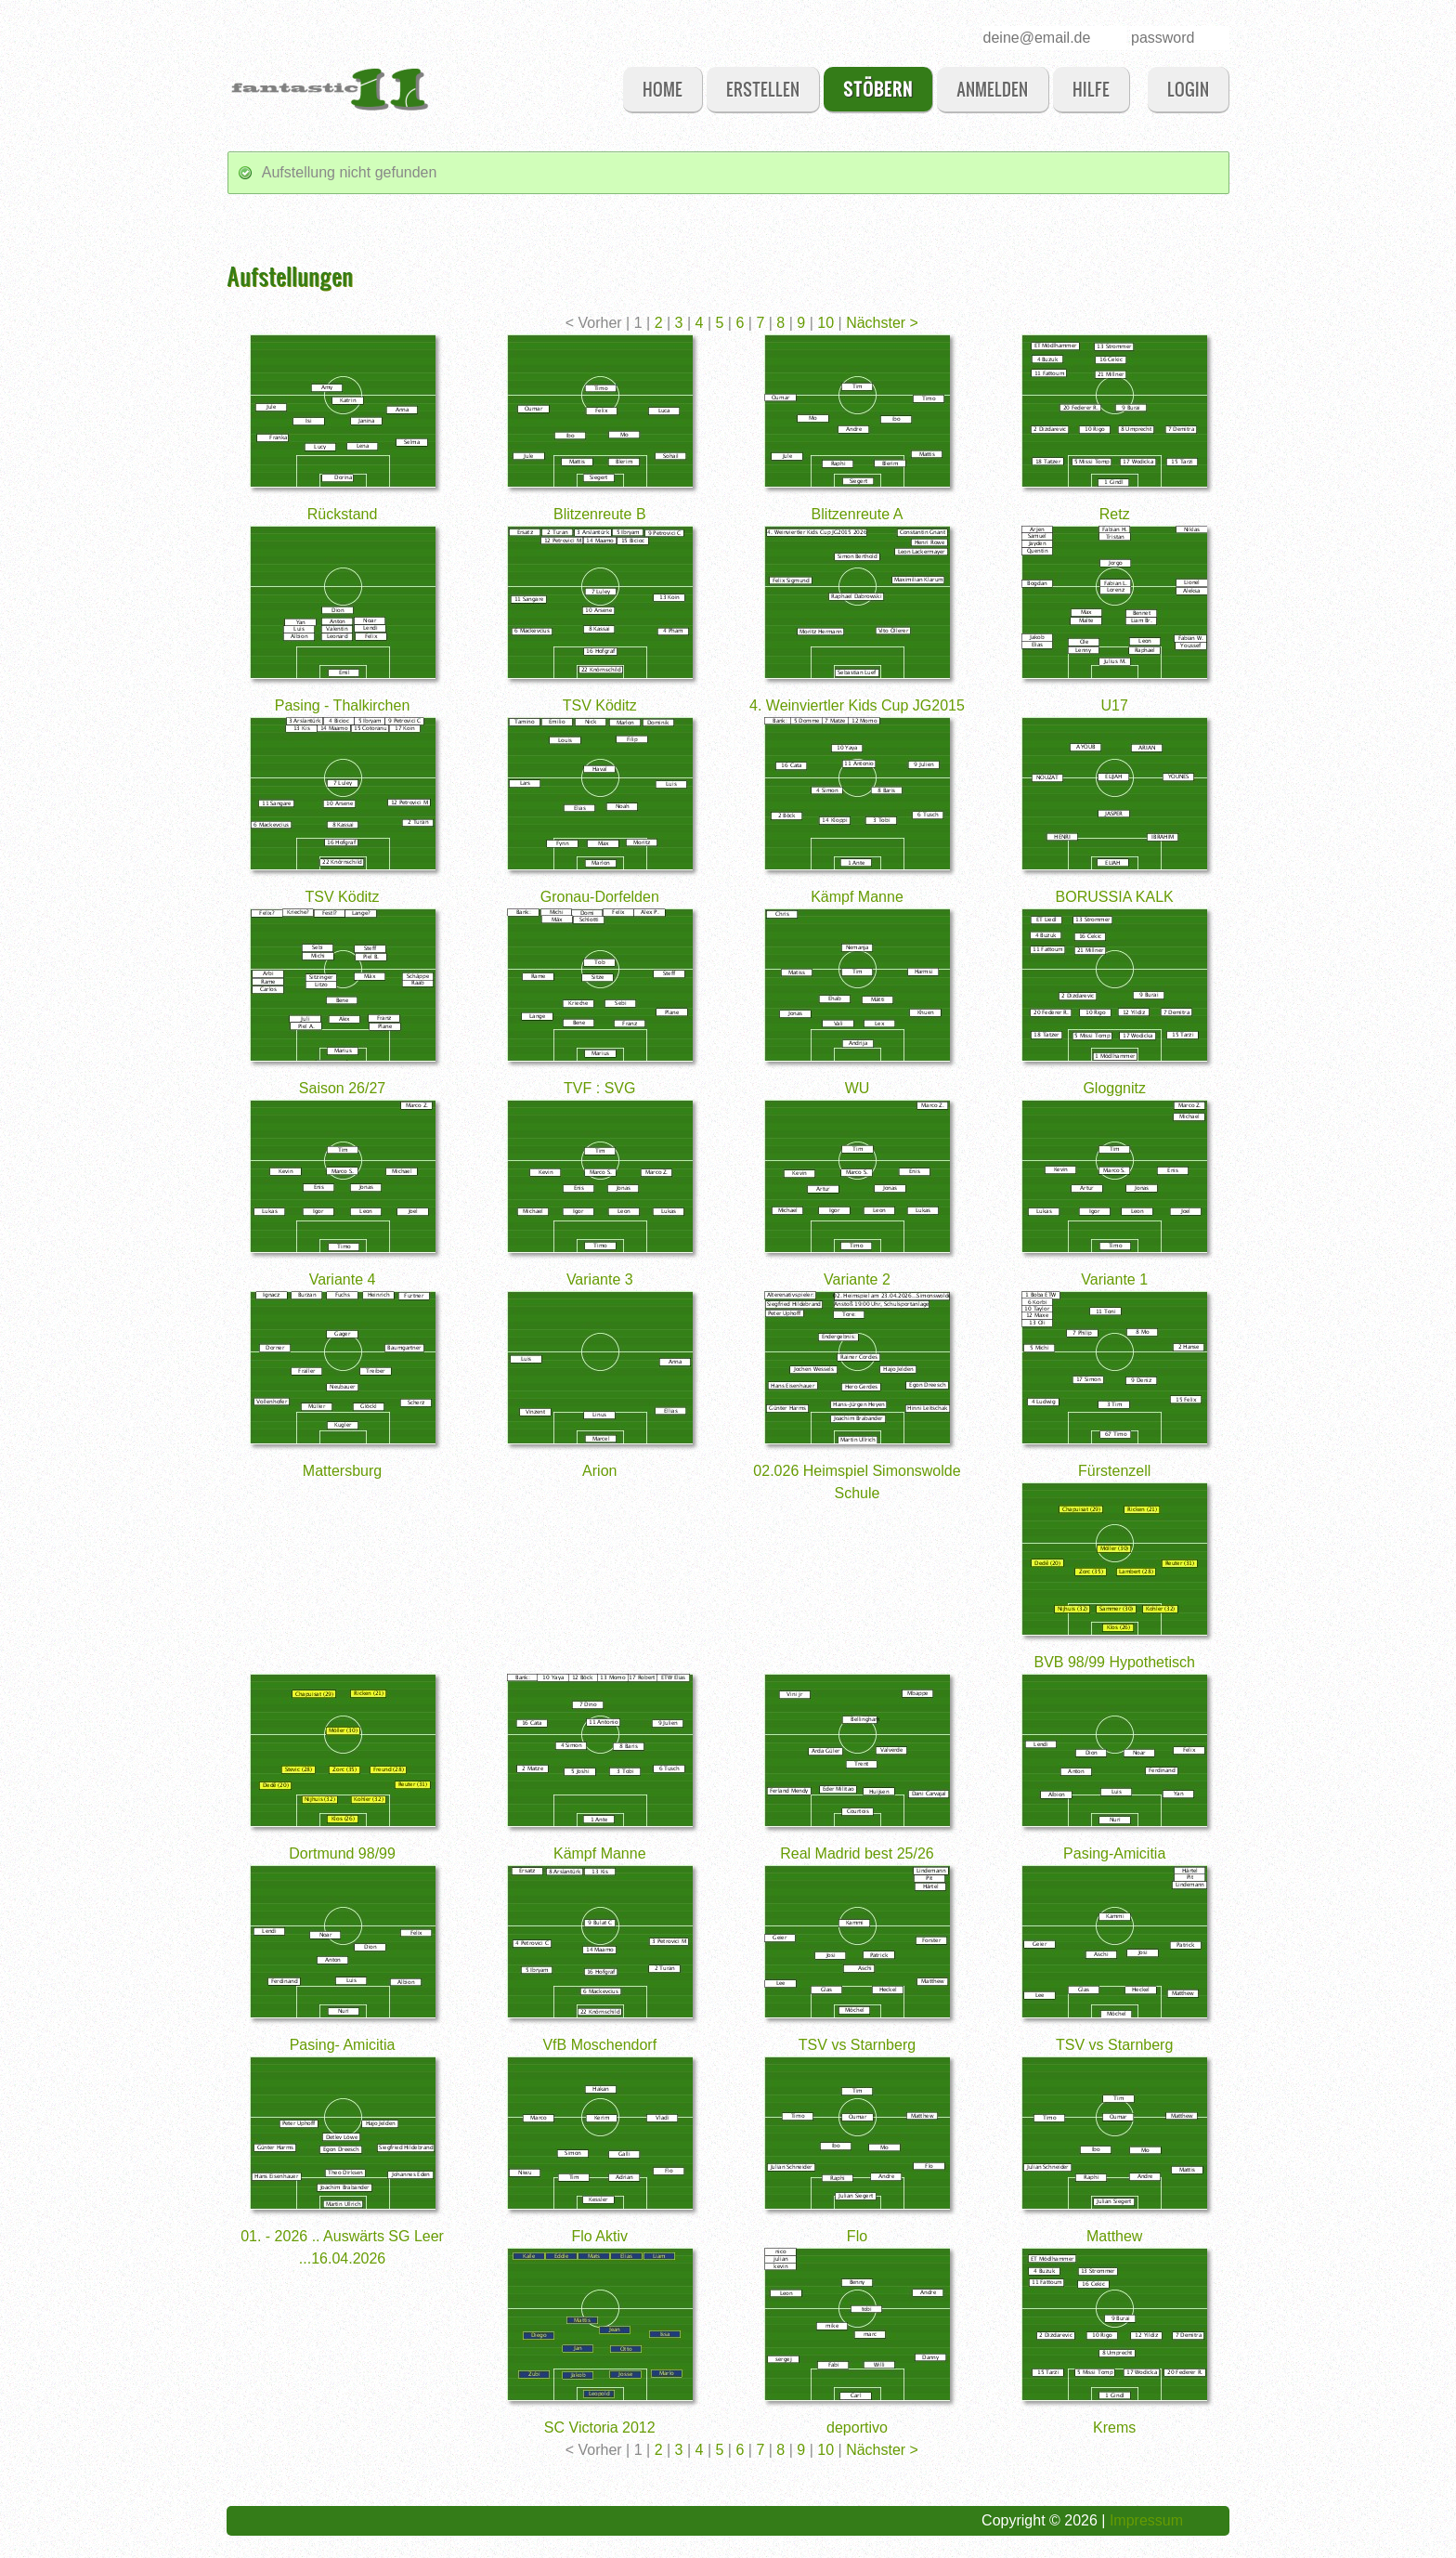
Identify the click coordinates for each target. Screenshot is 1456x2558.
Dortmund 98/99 (342, 1853)
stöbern (878, 88)
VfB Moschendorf (599, 2045)
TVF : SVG (599, 1088)
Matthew (1114, 2236)
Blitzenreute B (599, 514)
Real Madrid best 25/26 (856, 1853)
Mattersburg (342, 1471)
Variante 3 (599, 1279)
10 (827, 323)
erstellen (763, 88)
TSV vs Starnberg (857, 2045)
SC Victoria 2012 (600, 2427)
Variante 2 (857, 1279)
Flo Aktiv (600, 2236)
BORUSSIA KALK (1115, 897)
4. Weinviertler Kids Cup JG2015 (857, 705)
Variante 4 (342, 1279)
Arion (599, 1471)
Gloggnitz (1114, 1088)
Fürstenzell (1114, 1471)
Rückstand (342, 514)
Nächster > (882, 323)
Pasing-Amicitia (1114, 1853)
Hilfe (1091, 88)
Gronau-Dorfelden (599, 897)
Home (662, 88)
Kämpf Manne (857, 897)
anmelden (992, 88)
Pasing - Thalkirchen (342, 705)
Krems (1114, 2427)
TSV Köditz (600, 705)
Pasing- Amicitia (343, 2045)
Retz (1114, 514)
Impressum (1146, 2520)
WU (857, 1088)
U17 (1114, 705)
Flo (857, 2236)
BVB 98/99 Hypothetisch (1114, 1662)
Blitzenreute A (858, 514)
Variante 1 (1114, 1279)
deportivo (857, 2427)
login (1188, 88)
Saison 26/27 (342, 1088)
